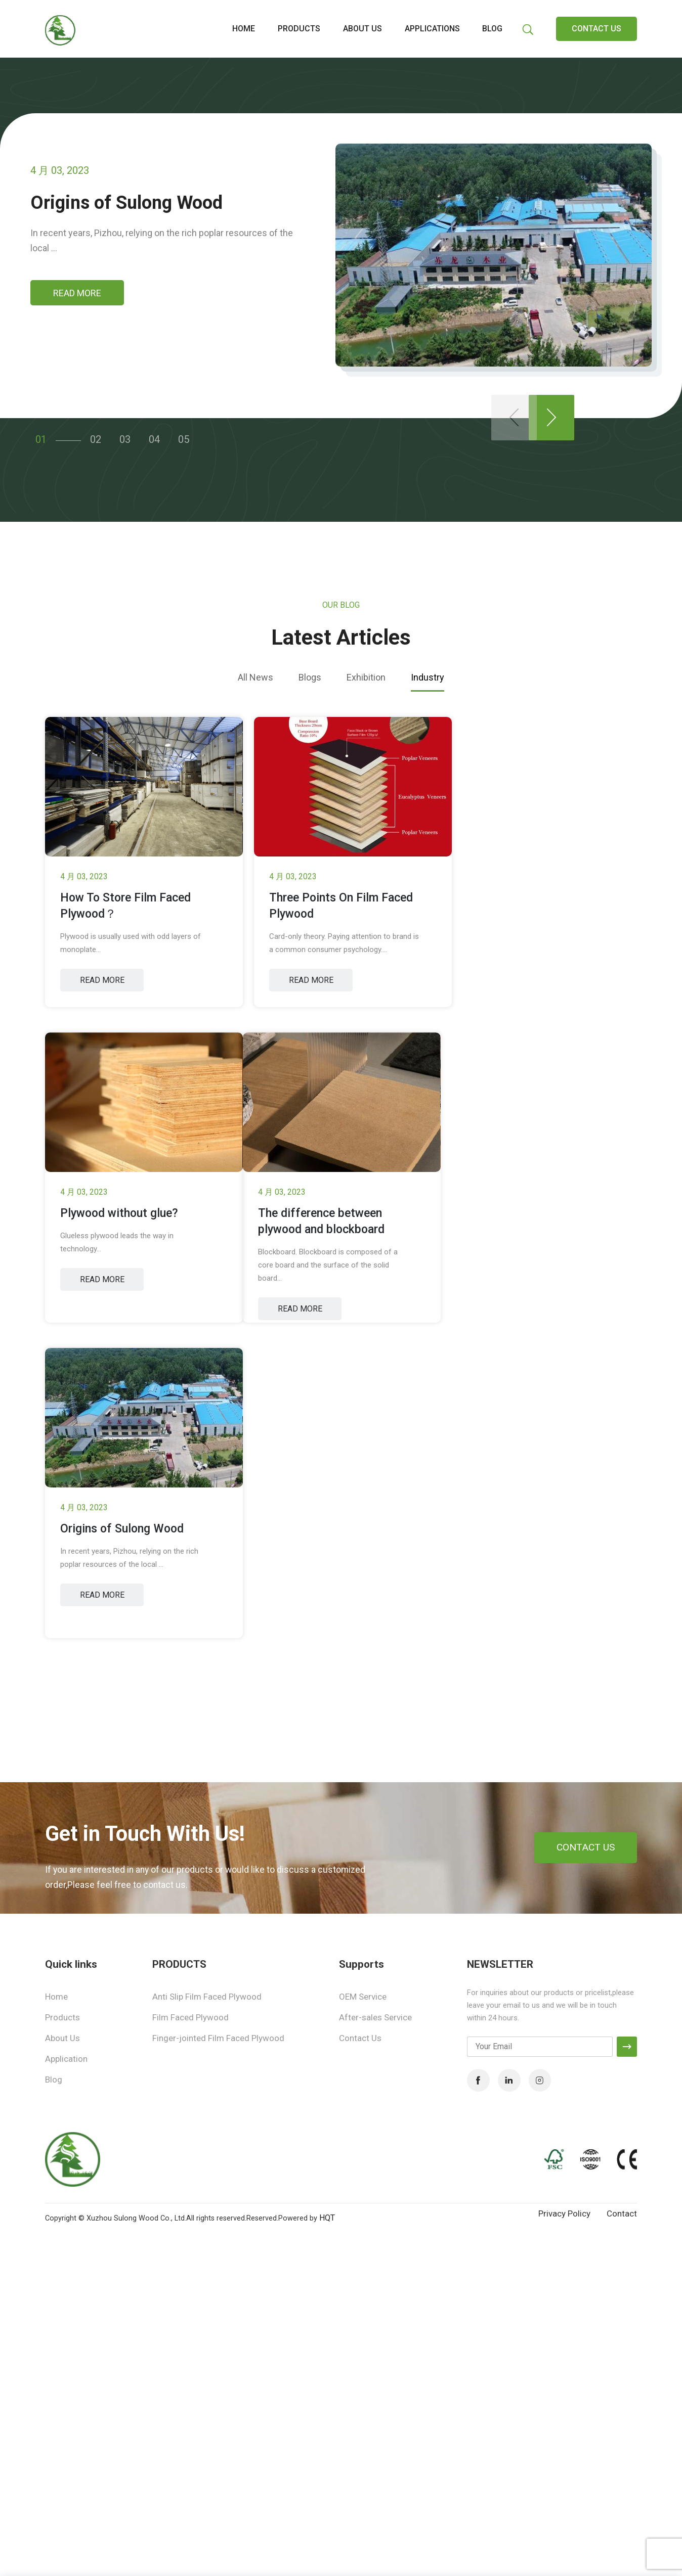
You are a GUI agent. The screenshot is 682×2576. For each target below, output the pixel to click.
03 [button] (121, 435)
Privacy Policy (564, 2213)
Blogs (310, 677)
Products (299, 28)
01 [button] (37, 435)
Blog (492, 28)
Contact (622, 2213)
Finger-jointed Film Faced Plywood (218, 2038)
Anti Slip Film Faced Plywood (207, 1997)
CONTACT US (596, 28)
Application (66, 2059)
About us (362, 28)
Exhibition (366, 677)
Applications (432, 28)
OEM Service (363, 1997)
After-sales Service (375, 2017)
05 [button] (180, 435)
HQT (327, 2218)
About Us (62, 2038)
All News (255, 677)
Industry (427, 677)
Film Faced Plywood (190, 2017)
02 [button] (92, 435)
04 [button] (151, 435)
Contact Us (360, 2038)
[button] (551, 417)
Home (243, 28)
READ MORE (77, 293)
